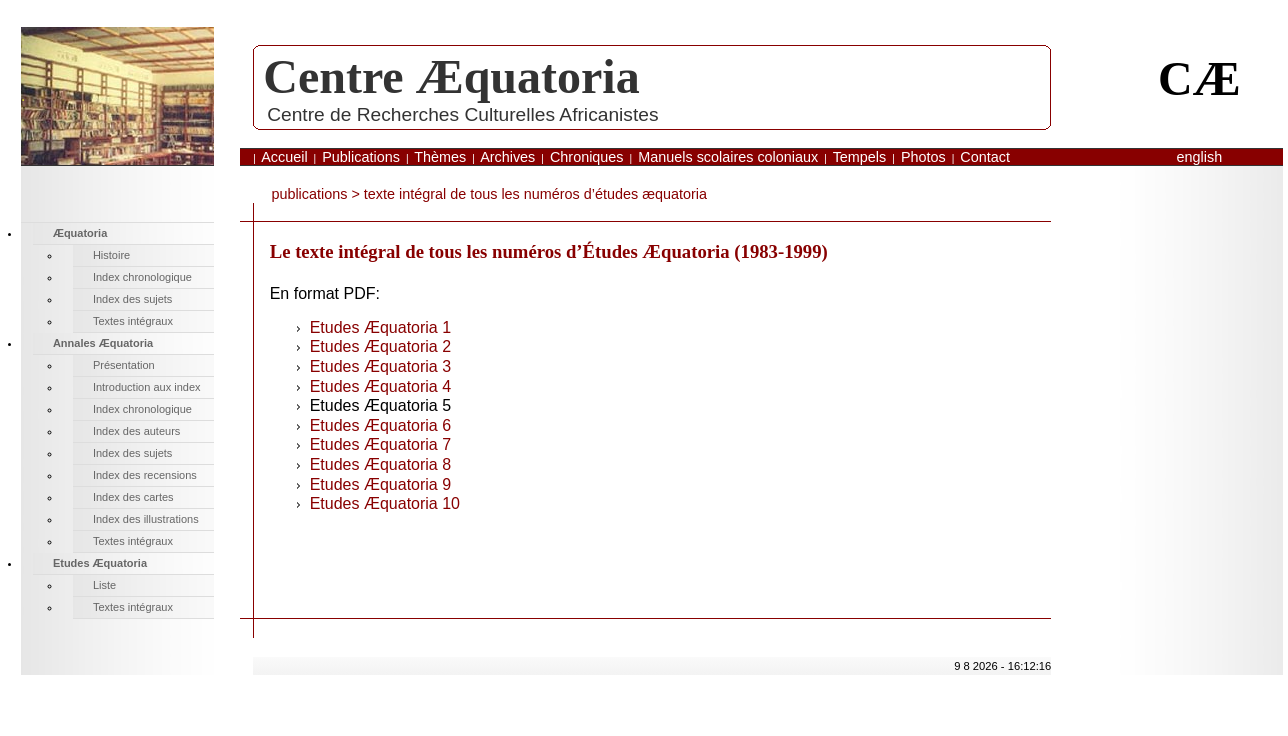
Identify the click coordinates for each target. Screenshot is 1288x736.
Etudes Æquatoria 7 (380, 444)
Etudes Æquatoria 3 (380, 366)
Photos (923, 157)
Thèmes (440, 157)
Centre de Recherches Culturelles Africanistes (462, 114)
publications (309, 194)
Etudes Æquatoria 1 (380, 327)
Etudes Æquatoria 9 (380, 484)
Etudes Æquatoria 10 (385, 503)
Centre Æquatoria (451, 76)
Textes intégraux (133, 321)
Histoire (111, 255)
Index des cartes (133, 497)
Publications (361, 157)
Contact (985, 157)
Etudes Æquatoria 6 (380, 425)
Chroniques (587, 157)
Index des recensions (145, 475)
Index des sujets (133, 299)
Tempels (860, 157)
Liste (104, 585)
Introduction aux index (147, 387)
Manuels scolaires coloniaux (728, 157)
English (1200, 157)
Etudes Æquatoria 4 (380, 386)
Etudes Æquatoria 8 (380, 464)
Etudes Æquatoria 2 (380, 346)
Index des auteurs (136, 431)
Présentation (124, 365)
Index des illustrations (146, 519)
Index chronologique (142, 277)
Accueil (284, 157)
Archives (507, 157)
